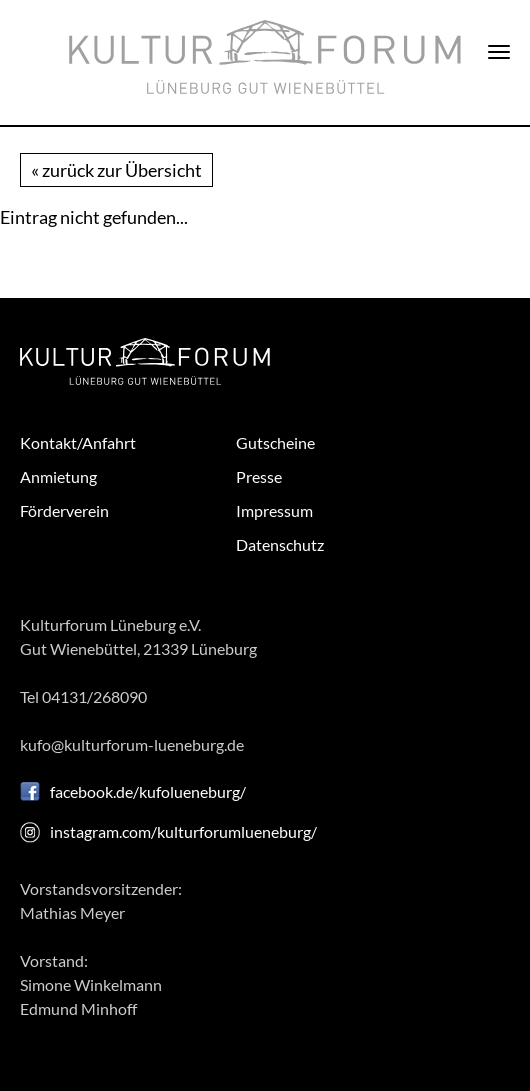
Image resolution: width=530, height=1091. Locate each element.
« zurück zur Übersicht (116, 170)
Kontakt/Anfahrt (78, 442)
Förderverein (64, 510)
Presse (259, 476)
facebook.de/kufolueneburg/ (148, 791)
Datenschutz (280, 544)
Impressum (274, 510)
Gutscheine (275, 442)
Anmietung (58, 476)
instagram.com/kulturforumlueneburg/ (183, 831)
